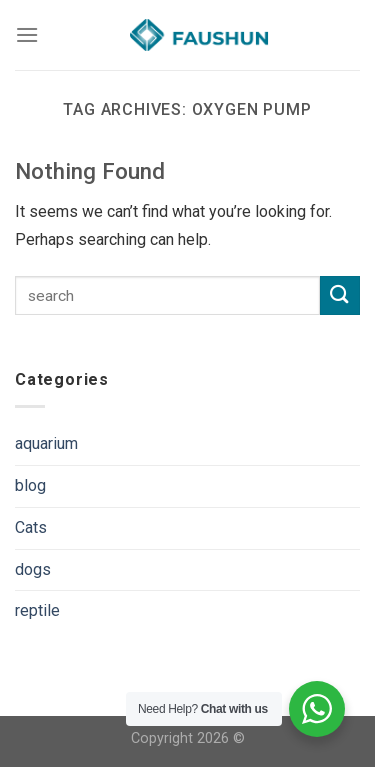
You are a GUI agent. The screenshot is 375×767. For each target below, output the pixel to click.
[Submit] (340, 295)
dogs (33, 569)
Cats (31, 527)
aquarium (46, 443)
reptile (37, 610)
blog (30, 485)
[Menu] (27, 34)
